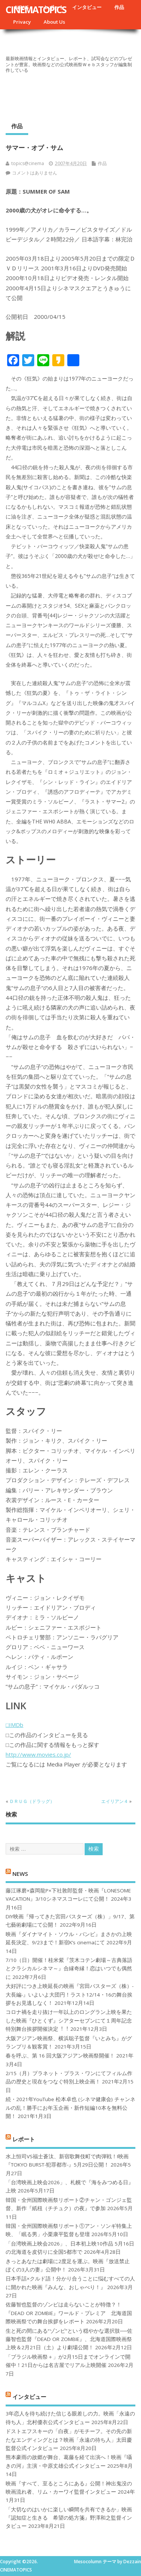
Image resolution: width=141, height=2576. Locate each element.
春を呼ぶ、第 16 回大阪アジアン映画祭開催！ (60, 2055)
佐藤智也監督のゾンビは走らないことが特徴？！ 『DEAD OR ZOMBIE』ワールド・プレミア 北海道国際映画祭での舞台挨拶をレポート (69, 2313)
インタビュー (87, 7)
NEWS (20, 1873)
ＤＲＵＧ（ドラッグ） (32, 1801)
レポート (23, 2139)
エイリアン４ (114, 1801)
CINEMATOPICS (36, 9)
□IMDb (14, 1724)
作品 (119, 7)
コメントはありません (34, 173)
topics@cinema (27, 163)
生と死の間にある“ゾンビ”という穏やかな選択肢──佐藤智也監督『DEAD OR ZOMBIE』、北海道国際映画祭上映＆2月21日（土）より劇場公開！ (69, 2339)
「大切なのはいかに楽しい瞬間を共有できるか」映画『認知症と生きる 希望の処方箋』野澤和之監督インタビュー (69, 2518)
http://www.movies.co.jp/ (38, 1754)
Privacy (22, 21)
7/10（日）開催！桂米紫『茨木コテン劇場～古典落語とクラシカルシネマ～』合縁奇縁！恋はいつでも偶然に (69, 1968)
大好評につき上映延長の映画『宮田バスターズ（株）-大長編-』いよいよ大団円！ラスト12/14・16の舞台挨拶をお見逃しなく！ (69, 1994)
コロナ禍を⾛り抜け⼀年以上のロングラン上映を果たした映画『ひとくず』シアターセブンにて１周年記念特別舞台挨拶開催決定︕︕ (69, 2020)
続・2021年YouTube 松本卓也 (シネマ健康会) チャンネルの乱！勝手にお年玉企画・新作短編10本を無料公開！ (70, 2108)
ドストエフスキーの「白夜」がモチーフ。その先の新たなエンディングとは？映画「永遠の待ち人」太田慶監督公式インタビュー (69, 2440)
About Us (54, 21)
